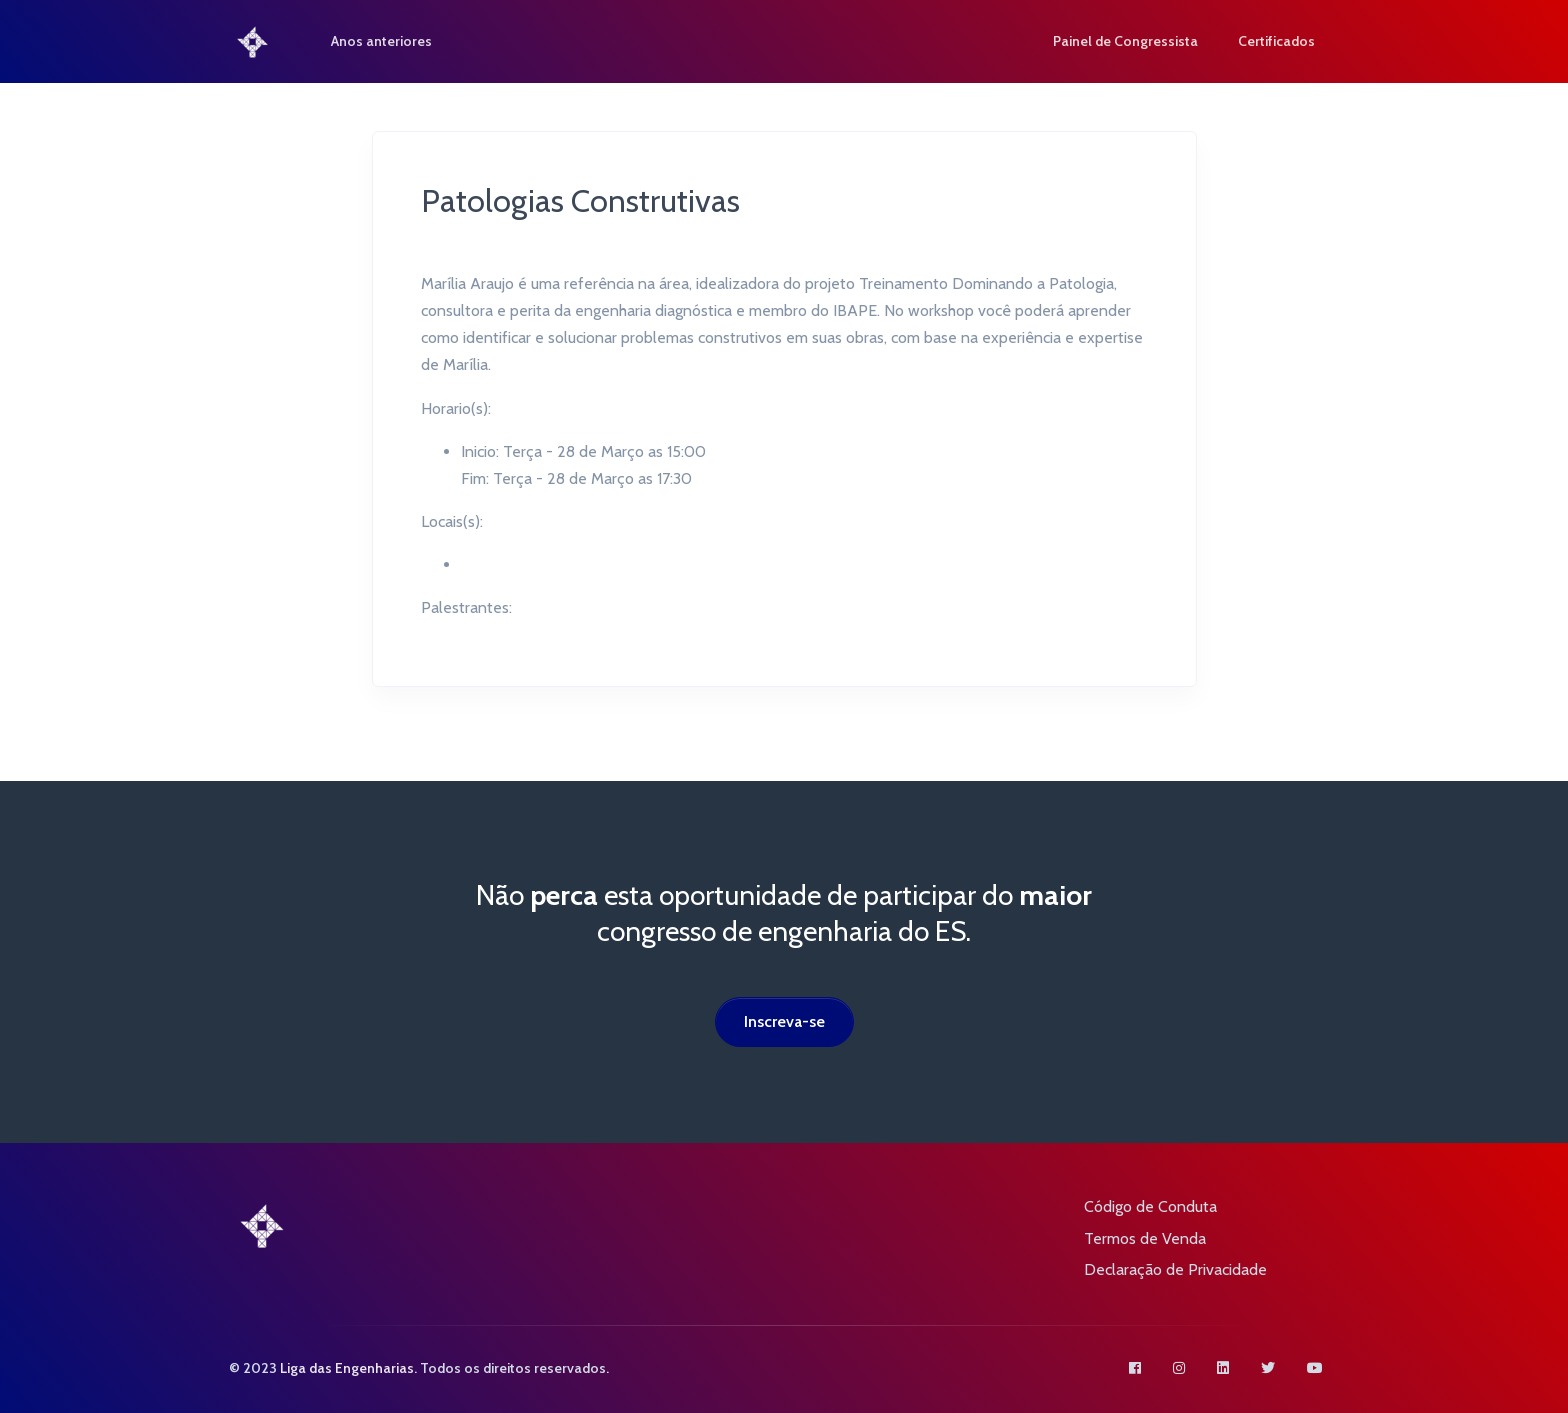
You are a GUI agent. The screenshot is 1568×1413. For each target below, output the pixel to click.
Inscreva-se (784, 1021)
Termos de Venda (1145, 1238)
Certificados (1276, 41)
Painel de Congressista (1125, 41)
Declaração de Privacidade (1175, 1269)
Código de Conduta (1150, 1206)
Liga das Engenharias (347, 1368)
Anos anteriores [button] (390, 41)
